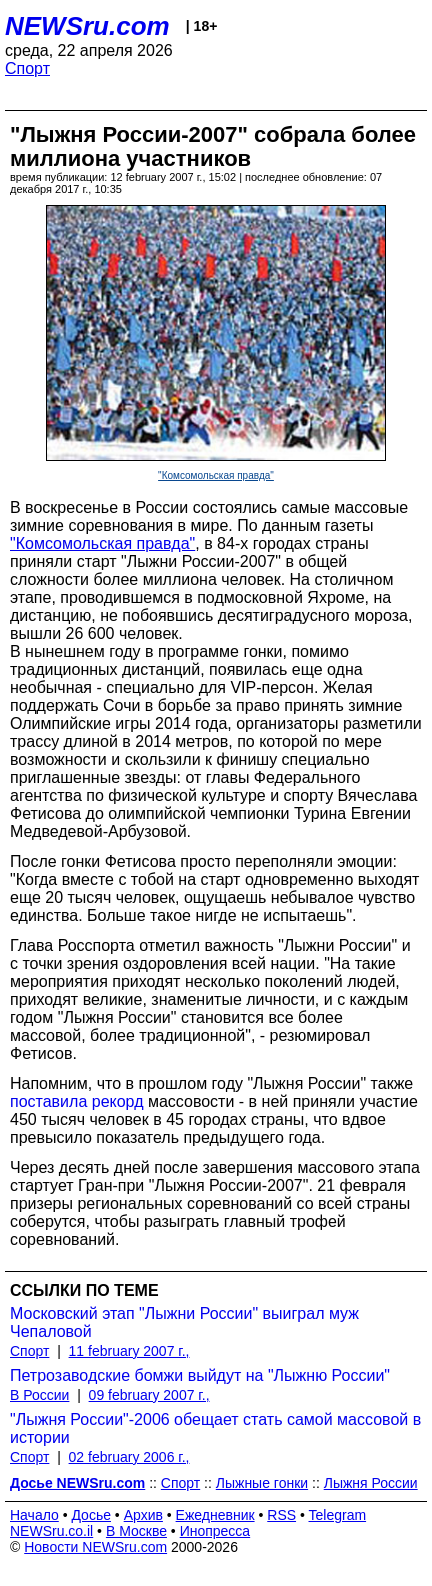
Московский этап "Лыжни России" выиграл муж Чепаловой (184, 1322)
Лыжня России (371, 1483)
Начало (34, 1515)
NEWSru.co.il (51, 1531)
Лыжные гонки (262, 1483)
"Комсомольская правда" (216, 475)
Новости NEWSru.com (95, 1547)
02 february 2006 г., (129, 1457)
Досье (91, 1515)
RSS (281, 1515)
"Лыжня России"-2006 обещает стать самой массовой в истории (215, 1428)
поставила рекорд (76, 1101)
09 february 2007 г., (149, 1395)
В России (39, 1395)
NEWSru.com (87, 26)
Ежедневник (215, 1515)
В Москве (136, 1531)
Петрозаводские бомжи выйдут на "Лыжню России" (200, 1375)
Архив (143, 1515)
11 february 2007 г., (129, 1351)
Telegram (338, 1515)
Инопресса (215, 1531)
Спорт (27, 68)
